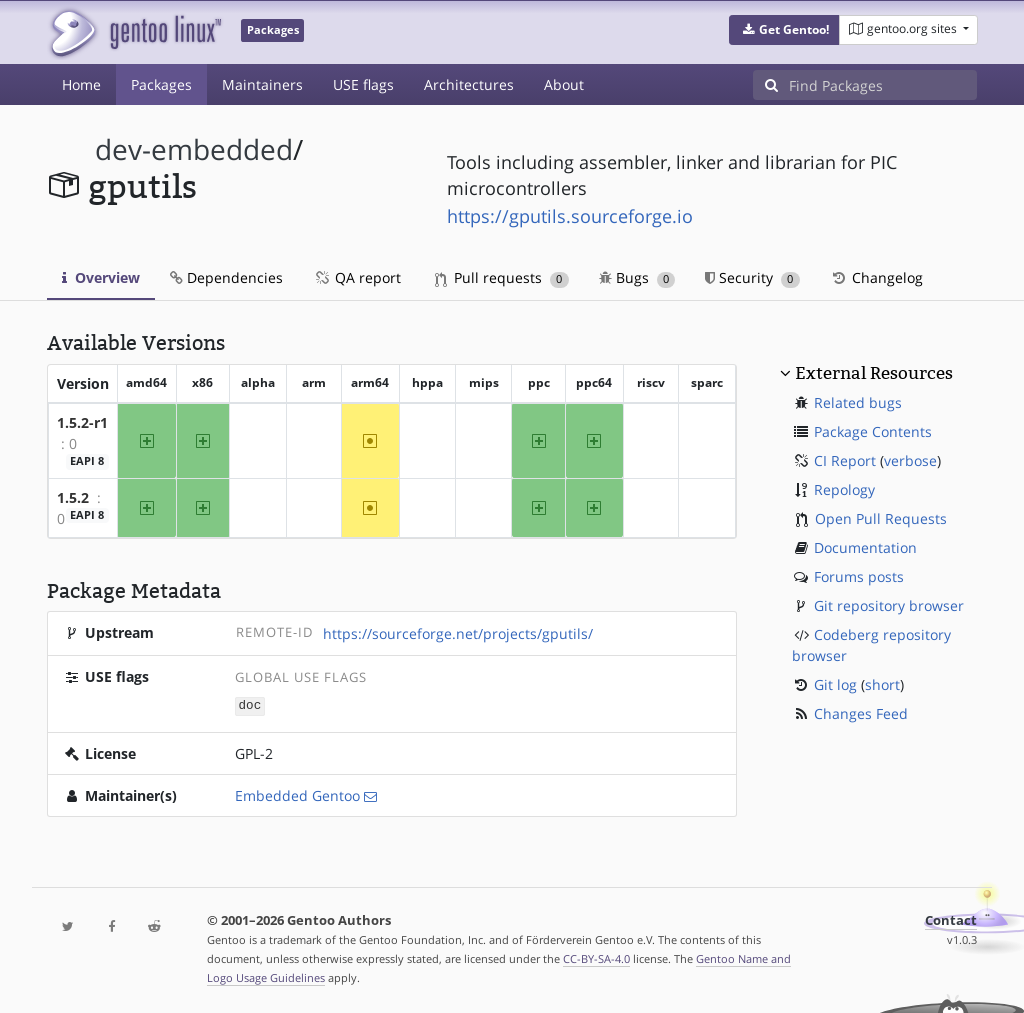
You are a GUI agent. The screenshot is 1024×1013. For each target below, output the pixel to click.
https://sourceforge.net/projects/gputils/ (458, 633)
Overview (101, 277)
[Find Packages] (883, 85)
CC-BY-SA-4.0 (596, 957)
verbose (910, 460)
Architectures (469, 84)
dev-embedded (194, 149)
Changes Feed (861, 713)
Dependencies (226, 277)
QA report (357, 277)
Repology (844, 489)
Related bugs (858, 402)
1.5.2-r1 (82, 422)
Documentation (865, 547)
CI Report (845, 460)
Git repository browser (889, 605)
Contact (951, 919)
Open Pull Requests (881, 518)
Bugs (637, 277)
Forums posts (859, 576)
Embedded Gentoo (297, 794)
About (564, 84)
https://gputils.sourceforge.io (570, 216)
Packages (161, 84)
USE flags (363, 84)
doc (250, 704)
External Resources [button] (874, 373)
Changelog (876, 277)
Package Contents (873, 431)
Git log (835, 684)
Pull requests (502, 277)
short (882, 684)
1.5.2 (73, 497)
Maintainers (262, 84)
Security (752, 277)
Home (81, 84)
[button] (784, 30)
